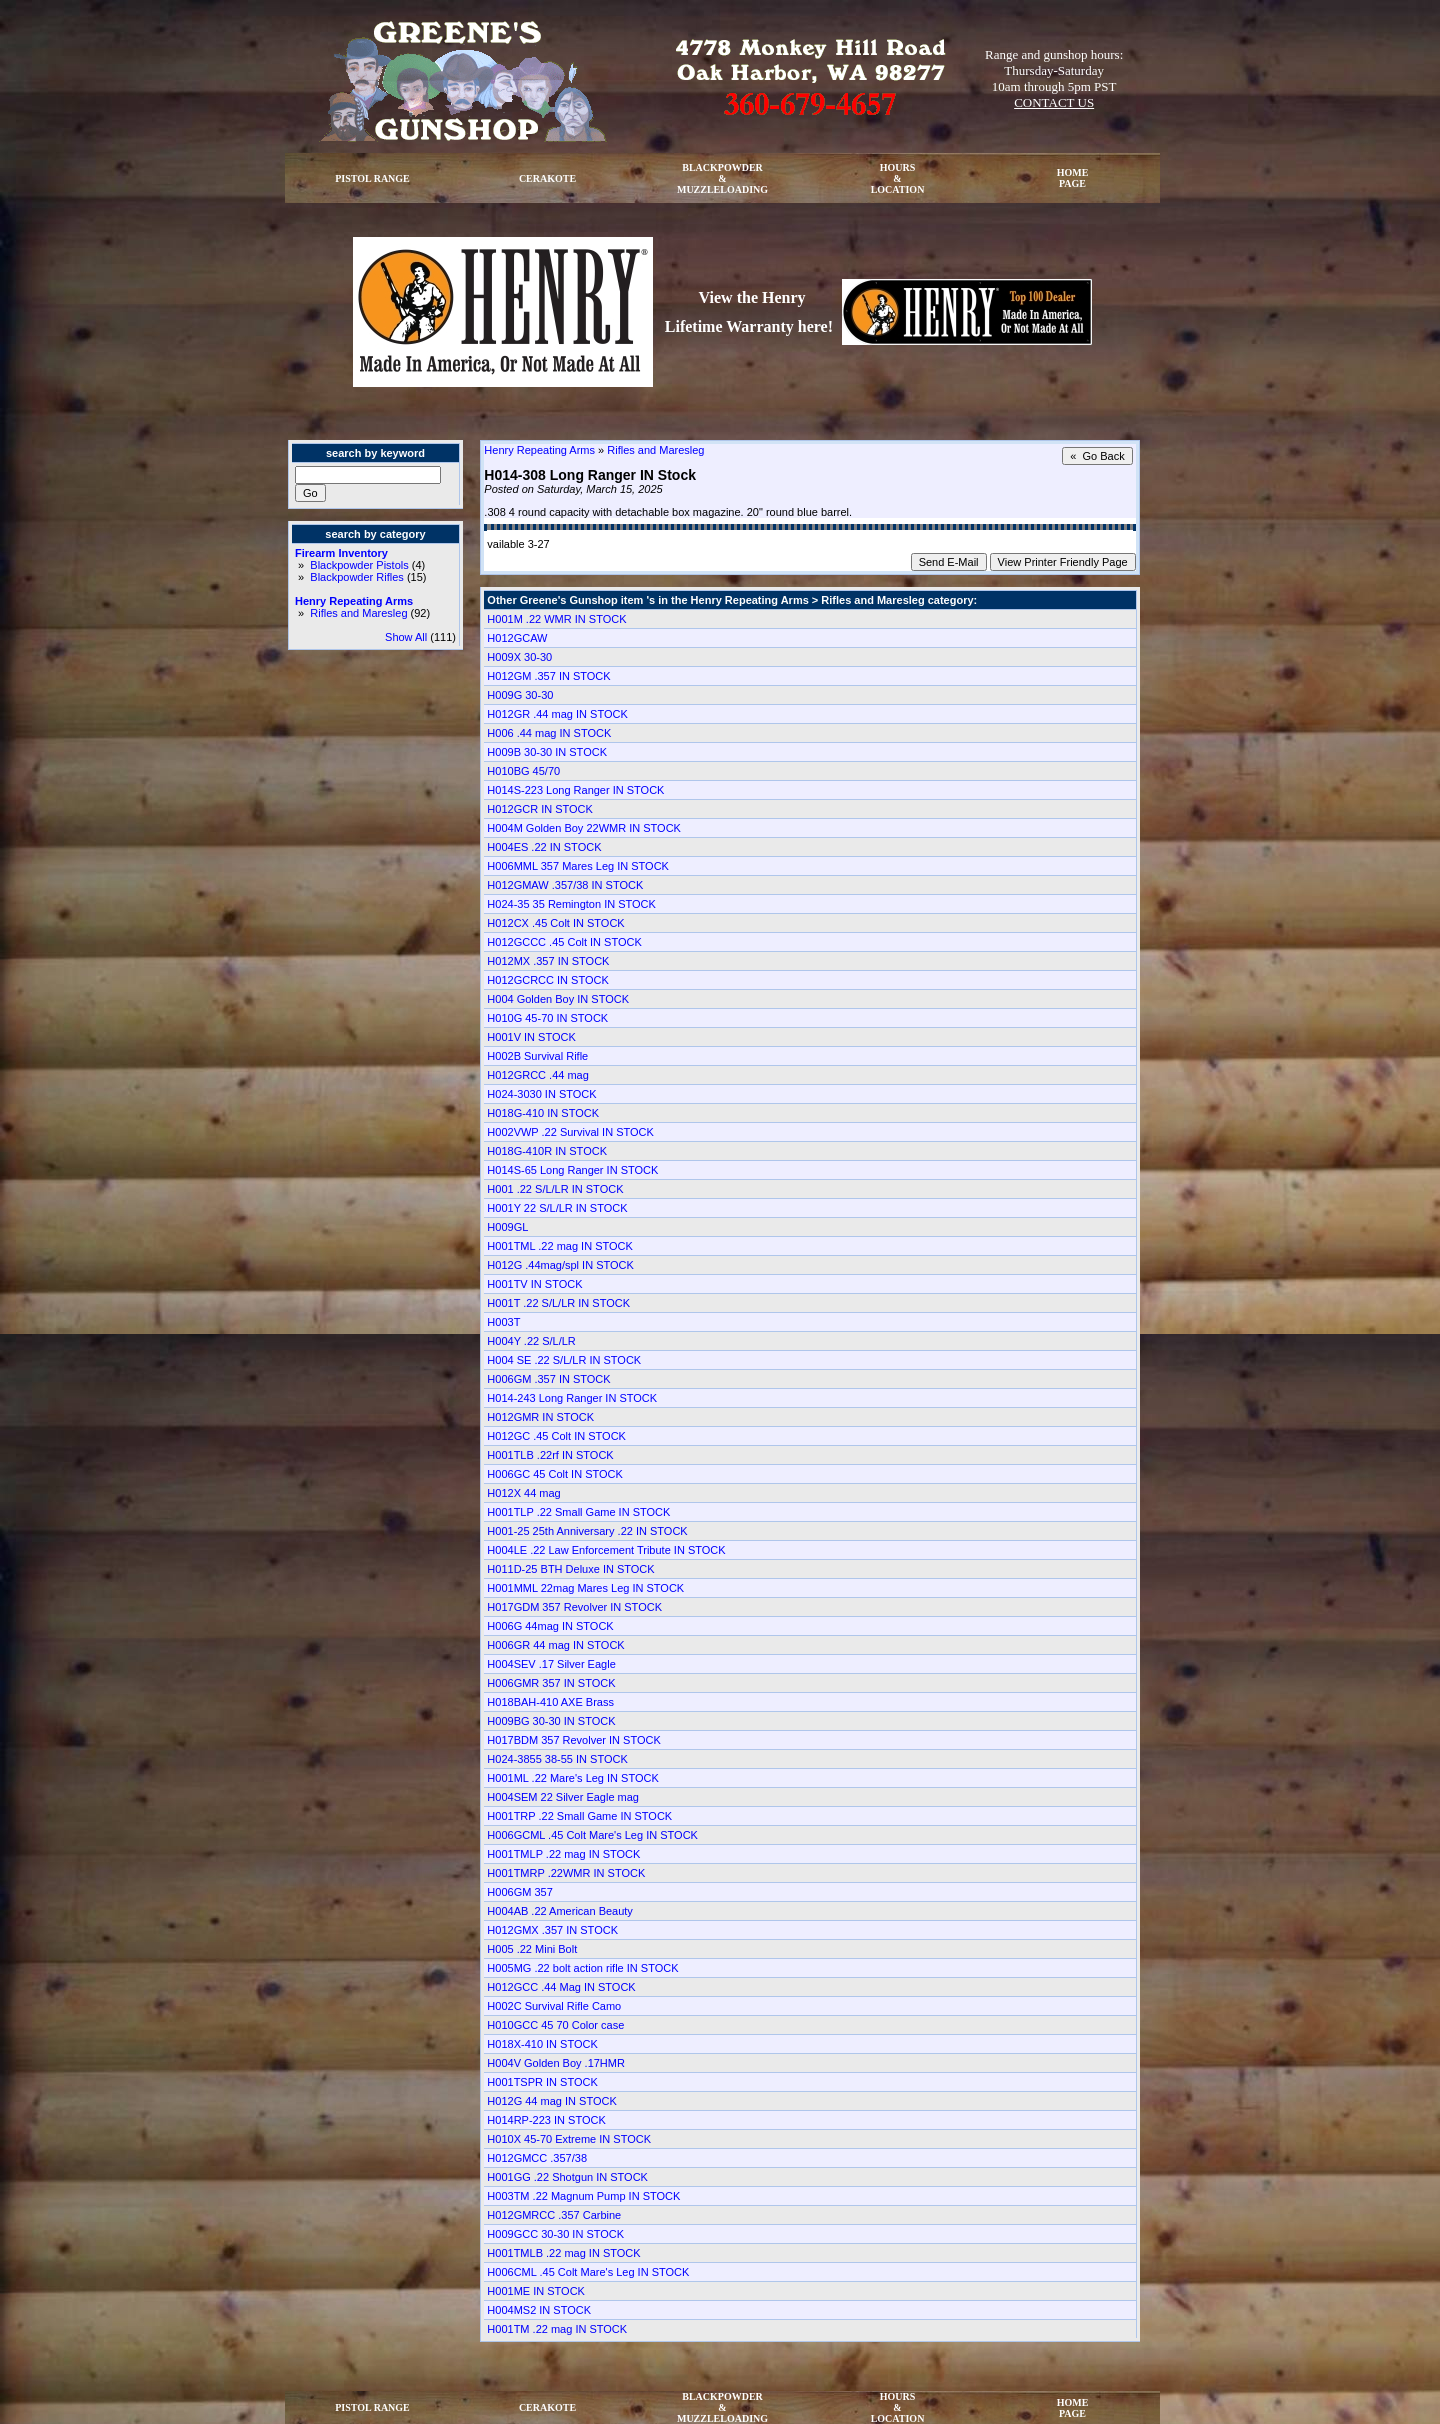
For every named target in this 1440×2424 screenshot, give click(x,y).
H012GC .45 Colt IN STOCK (556, 1436)
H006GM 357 (519, 1892)
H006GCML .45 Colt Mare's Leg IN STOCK (592, 1835)
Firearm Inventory (341, 553)
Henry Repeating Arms (354, 601)
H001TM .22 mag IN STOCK (557, 2329)
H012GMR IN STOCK (540, 1417)
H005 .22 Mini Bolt (532, 1949)
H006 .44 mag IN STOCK (549, 733)
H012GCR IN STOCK (540, 809)
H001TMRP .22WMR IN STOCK (566, 1873)
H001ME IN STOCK (536, 2291)
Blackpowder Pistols (359, 565)
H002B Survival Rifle (537, 1056)
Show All (406, 637)
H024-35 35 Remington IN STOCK (571, 904)
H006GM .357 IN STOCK (548, 1379)
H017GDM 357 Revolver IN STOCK (574, 1607)
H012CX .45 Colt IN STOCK (555, 923)
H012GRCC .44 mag (538, 1075)
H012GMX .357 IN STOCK (552, 1930)
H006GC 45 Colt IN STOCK (555, 1474)
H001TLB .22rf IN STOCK (550, 1455)
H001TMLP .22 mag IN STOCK (563, 1854)
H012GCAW (517, 638)
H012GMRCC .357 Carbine (554, 2215)
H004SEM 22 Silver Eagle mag (563, 1797)
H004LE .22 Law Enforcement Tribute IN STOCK (606, 1550)
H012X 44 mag (523, 1493)
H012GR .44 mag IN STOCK (557, 714)
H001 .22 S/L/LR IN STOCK (555, 1189)
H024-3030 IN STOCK (541, 1094)
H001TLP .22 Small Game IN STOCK (578, 1512)
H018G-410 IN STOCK (543, 1113)
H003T (503, 1322)
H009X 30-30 (519, 657)
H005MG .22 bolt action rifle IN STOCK (582, 1968)
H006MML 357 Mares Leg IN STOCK (578, 866)
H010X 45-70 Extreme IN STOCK (569, 2139)
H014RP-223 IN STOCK (546, 2120)
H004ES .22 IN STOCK (544, 847)
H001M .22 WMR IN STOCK (556, 619)
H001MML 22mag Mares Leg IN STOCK (585, 1588)
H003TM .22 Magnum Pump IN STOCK (583, 2196)
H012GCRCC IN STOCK (547, 980)
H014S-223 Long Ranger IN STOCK (575, 790)
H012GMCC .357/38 (537, 2158)
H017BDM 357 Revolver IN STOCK (573, 1740)
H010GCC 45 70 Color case (555, 2025)
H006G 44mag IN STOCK (550, 1626)
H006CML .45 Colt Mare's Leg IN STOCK (588, 2272)
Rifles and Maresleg (358, 613)
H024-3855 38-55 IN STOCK (557, 1759)
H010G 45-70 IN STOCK (547, 1018)
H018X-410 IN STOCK (542, 2044)
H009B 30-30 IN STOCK (547, 752)
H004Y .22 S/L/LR (531, 1341)
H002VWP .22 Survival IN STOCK (570, 1132)
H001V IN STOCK (531, 1037)
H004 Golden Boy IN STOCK (558, 999)
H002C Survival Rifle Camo (554, 2006)
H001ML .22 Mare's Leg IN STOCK (572, 1778)
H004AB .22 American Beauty (560, 1911)
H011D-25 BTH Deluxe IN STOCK (570, 1569)
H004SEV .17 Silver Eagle (551, 1664)
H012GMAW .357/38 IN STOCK (565, 885)
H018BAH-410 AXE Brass (550, 1702)
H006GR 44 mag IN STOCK (555, 1645)
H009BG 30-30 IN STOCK (551, 1721)
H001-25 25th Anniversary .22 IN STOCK (587, 1531)
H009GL (507, 1227)
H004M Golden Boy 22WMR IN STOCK (584, 828)
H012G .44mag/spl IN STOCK (560, 1265)
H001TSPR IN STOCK (542, 2082)
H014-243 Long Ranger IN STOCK (572, 1398)
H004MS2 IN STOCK (539, 2310)
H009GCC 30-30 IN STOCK (555, 2234)
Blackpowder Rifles (357, 577)
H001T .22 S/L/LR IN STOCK (558, 1303)
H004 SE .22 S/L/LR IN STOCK (564, 1360)
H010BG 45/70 (523, 771)
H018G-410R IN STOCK (547, 1151)
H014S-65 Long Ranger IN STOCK (572, 1170)
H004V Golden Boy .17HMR (556, 2063)
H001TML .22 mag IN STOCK (560, 1246)
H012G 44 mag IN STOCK (551, 2101)
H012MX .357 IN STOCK (548, 961)
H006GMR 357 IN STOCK (551, 1683)
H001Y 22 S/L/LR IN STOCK (557, 1208)
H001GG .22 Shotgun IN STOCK (567, 2177)
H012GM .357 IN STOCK (548, 676)
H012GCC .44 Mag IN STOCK (561, 1987)
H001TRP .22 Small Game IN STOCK (579, 1816)
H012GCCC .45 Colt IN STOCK (564, 942)
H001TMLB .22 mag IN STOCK (563, 2253)
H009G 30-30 (520, 695)
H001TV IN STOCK (534, 1284)
